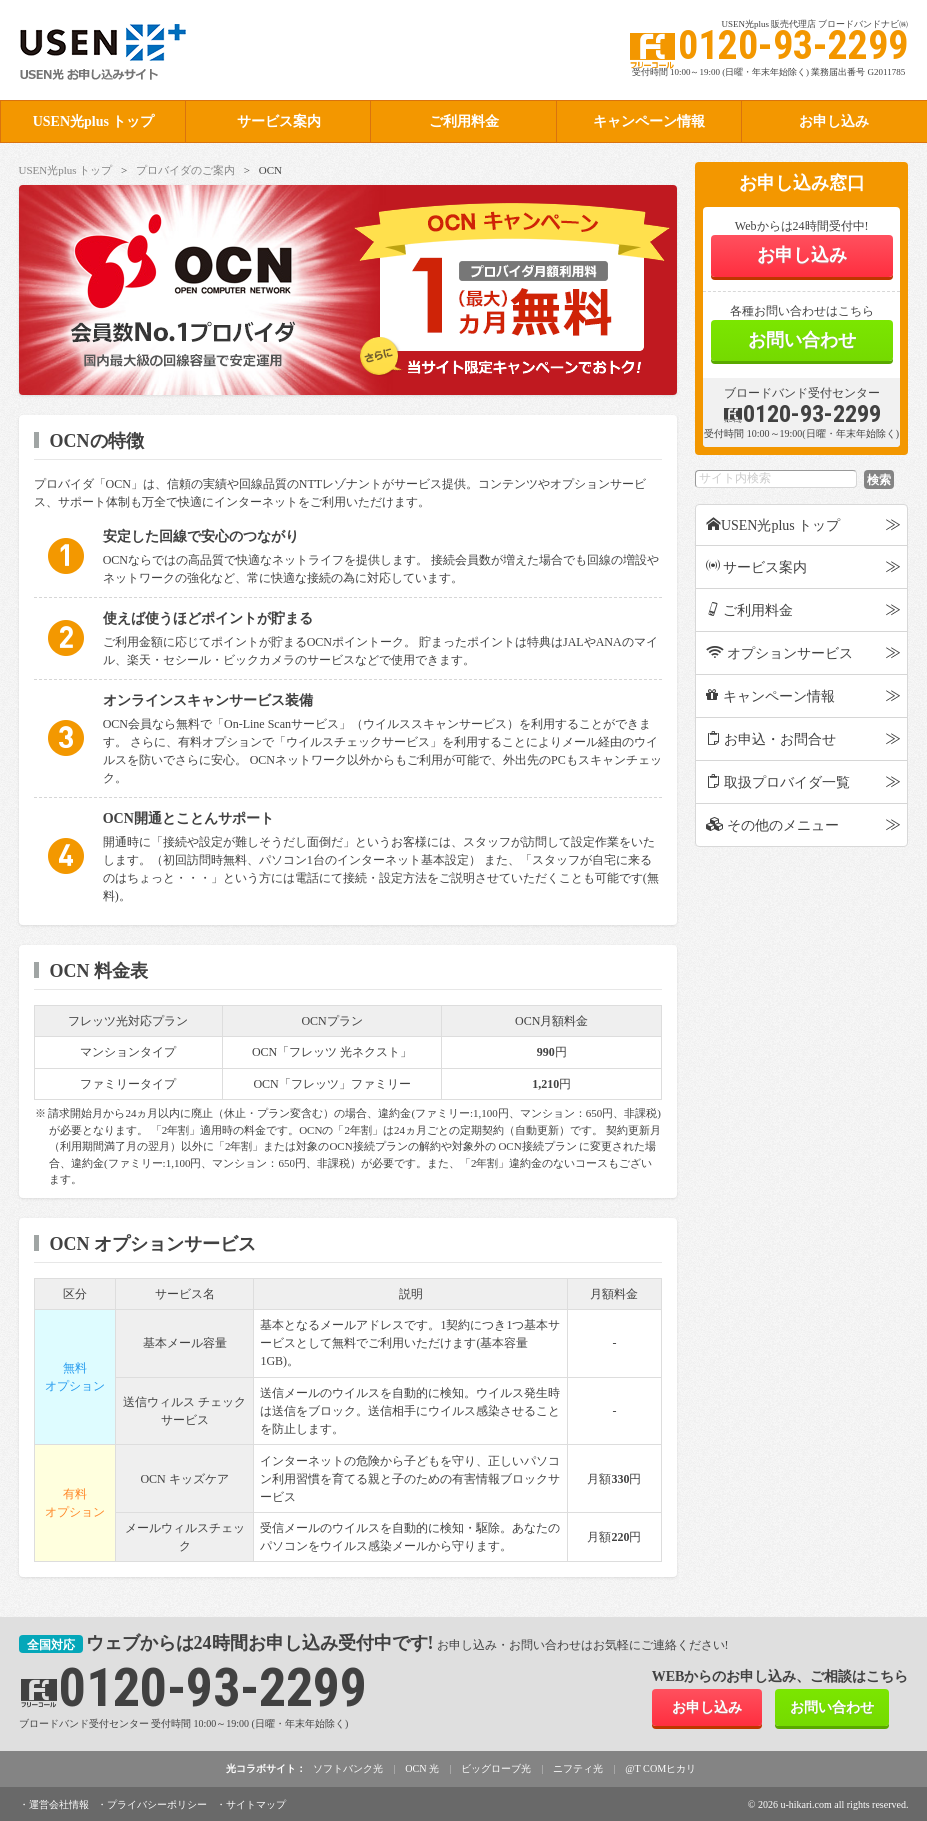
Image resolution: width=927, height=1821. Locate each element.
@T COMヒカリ (660, 1768)
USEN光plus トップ (94, 121)
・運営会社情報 (54, 1803)
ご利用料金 (464, 121)
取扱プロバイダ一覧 (778, 782)
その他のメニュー (773, 825)
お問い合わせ (802, 340)
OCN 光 (423, 1768)
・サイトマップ (251, 1803)
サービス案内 (279, 121)
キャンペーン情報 (649, 121)
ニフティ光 (578, 1768)
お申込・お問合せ (771, 739)
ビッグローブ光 (496, 1768)
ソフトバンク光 (349, 1768)
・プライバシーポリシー (152, 1803)
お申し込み (802, 255)
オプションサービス (780, 653)
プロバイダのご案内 (185, 170)
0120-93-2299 (802, 414)
